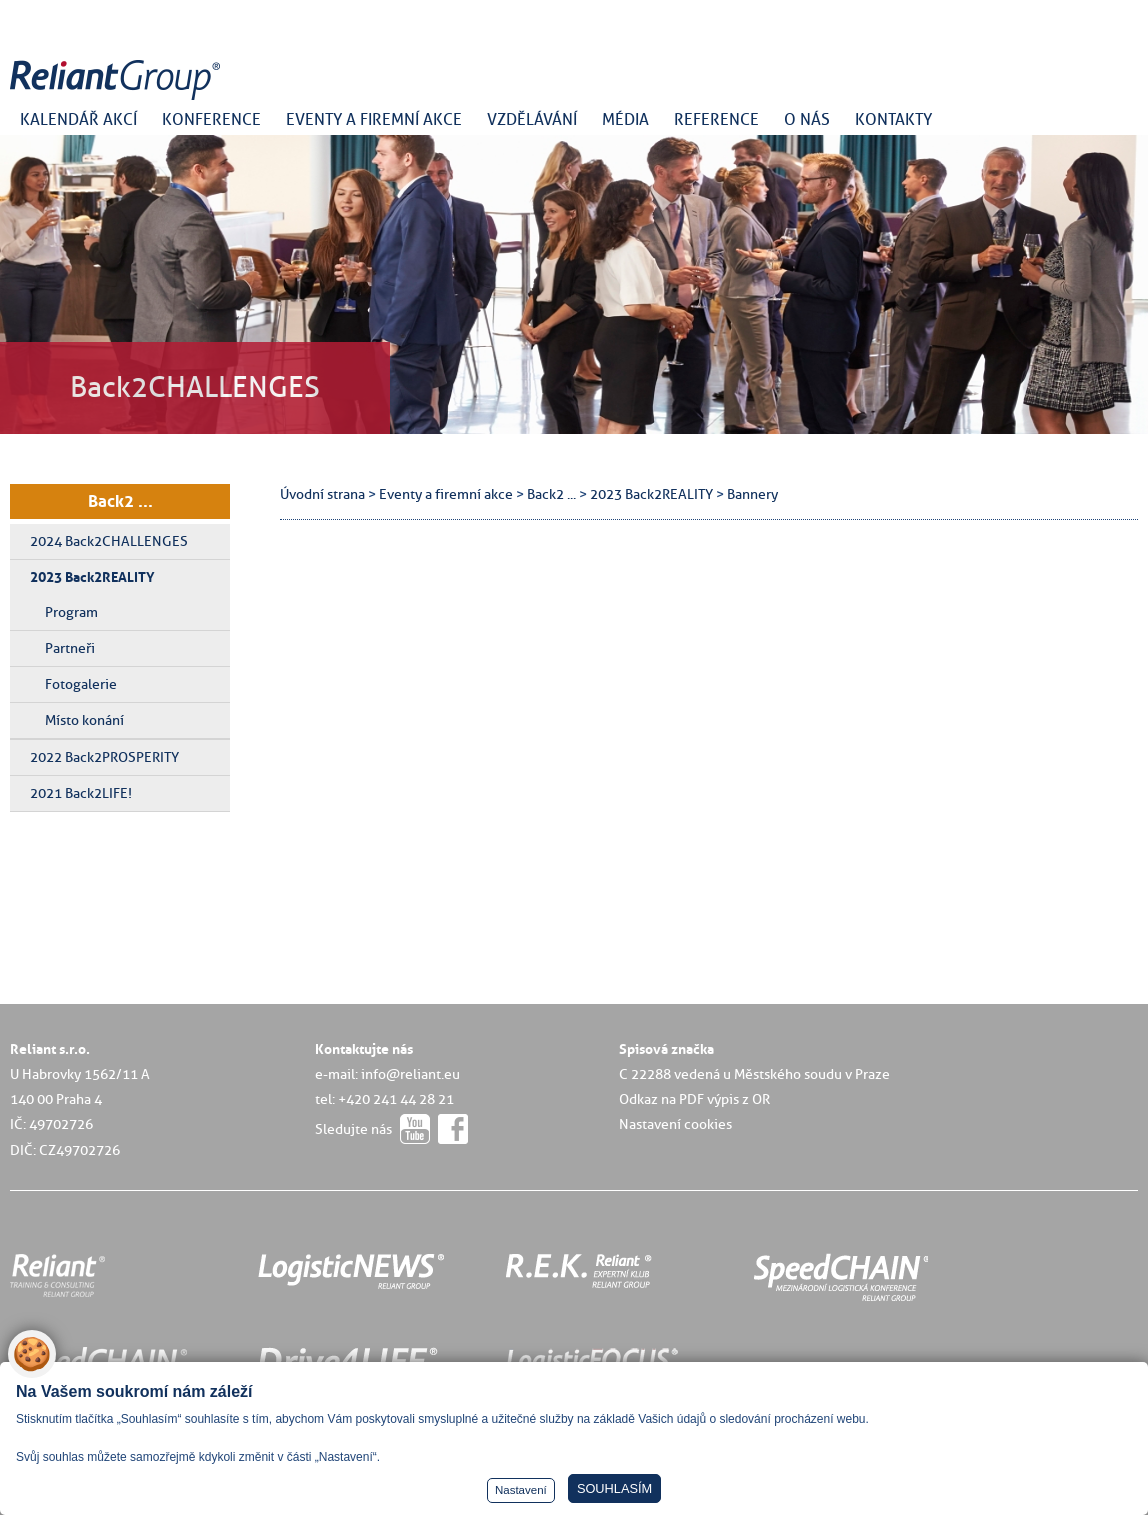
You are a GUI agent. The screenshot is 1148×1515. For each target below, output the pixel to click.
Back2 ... (120, 501)
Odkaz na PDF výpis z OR (694, 1099)
